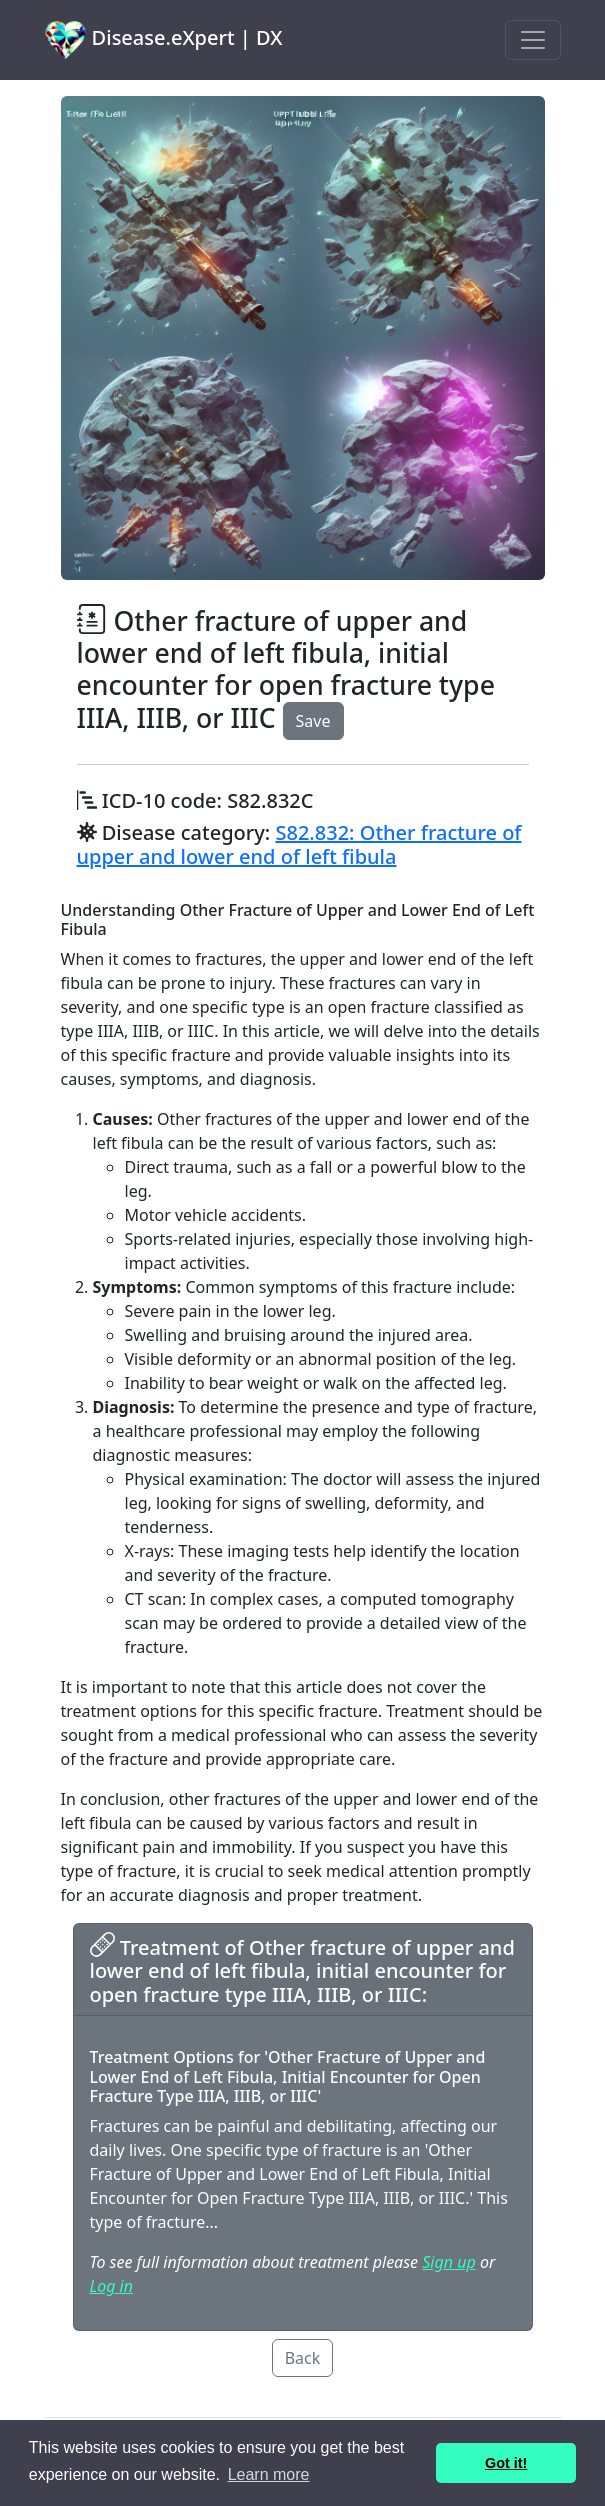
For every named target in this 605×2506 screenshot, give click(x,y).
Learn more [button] (269, 2474)
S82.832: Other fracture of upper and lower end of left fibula (299, 844)
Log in (111, 2286)
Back (303, 2358)
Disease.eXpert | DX (164, 40)
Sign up (448, 2262)
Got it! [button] (506, 2463)
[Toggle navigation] (533, 40)
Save (313, 721)
